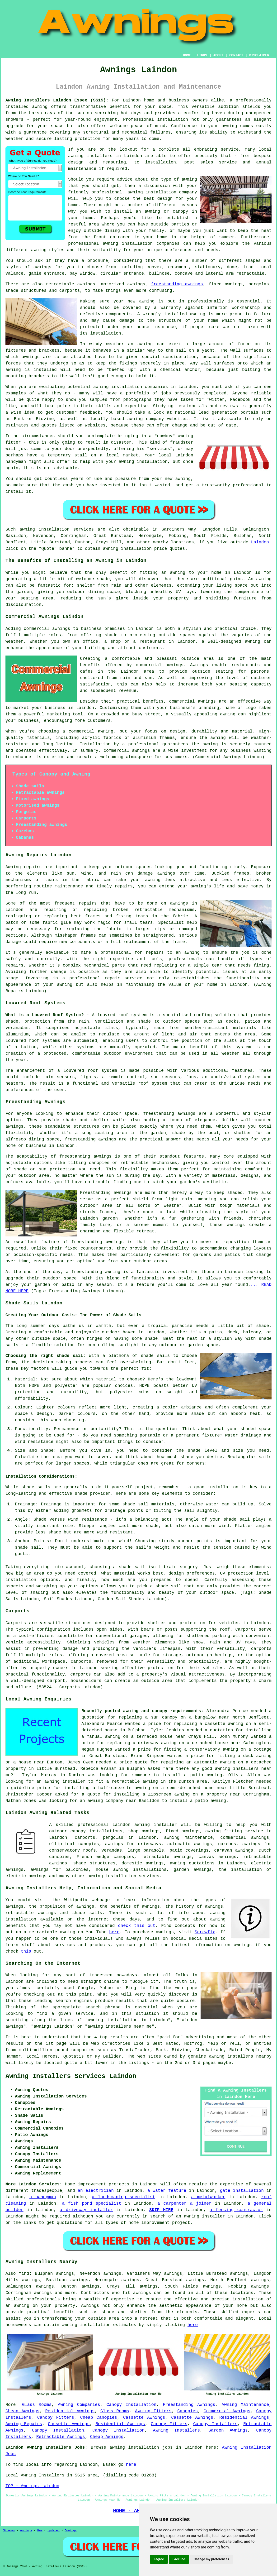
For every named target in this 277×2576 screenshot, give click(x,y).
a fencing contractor (236, 2209)
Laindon (260, 542)
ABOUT (218, 55)
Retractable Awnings (60, 2436)
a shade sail (165, 1586)
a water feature (166, 2190)
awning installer (64, 1781)
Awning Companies (79, 2404)
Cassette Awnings (144, 2417)
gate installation (242, 2190)
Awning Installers (176, 2430)
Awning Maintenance (245, 2404)
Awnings (26, 2530)
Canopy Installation (131, 2404)
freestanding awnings (177, 284)
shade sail (132, 1567)
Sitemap (9, 2530)
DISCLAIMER (259, 55)
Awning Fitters (153, 2411)
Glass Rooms (37, 2404)
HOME (187, 55)
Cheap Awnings (22, 2411)
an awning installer (200, 2216)
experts (251, 2312)
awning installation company (162, 192)
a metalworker (208, 2197)
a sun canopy (161, 1717)
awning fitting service (234, 1831)
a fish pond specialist (91, 2203)
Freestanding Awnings (189, 2404)
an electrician (96, 2190)
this (26, 1951)
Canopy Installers (215, 2424)
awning (147, 301)
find (24, 2273)
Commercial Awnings (227, 2411)
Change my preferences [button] (211, 2559)
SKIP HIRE (161, 2209)
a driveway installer (86, 2209)
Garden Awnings (228, 2430)
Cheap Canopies (98, 2417)
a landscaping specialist (123, 2197)
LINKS (202, 55)
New (39, 2530)
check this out (136, 1925)
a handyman (42, 2197)
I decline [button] (179, 2559)
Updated (53, 2530)
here (114, 1932)
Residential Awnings (69, 2411)
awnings (42, 267)
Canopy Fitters (55, 2417)
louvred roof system (122, 1015)
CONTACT (236, 55)
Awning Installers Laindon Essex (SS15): (56, 100)
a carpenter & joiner (184, 2203)
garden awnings (192, 1869)
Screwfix (205, 1932)
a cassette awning (221, 1723)
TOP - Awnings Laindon (32, 2486)
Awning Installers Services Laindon (70, 2076)
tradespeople (46, 2190)
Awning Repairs (23, 2424)
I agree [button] (159, 2559)
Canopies (187, 2411)
